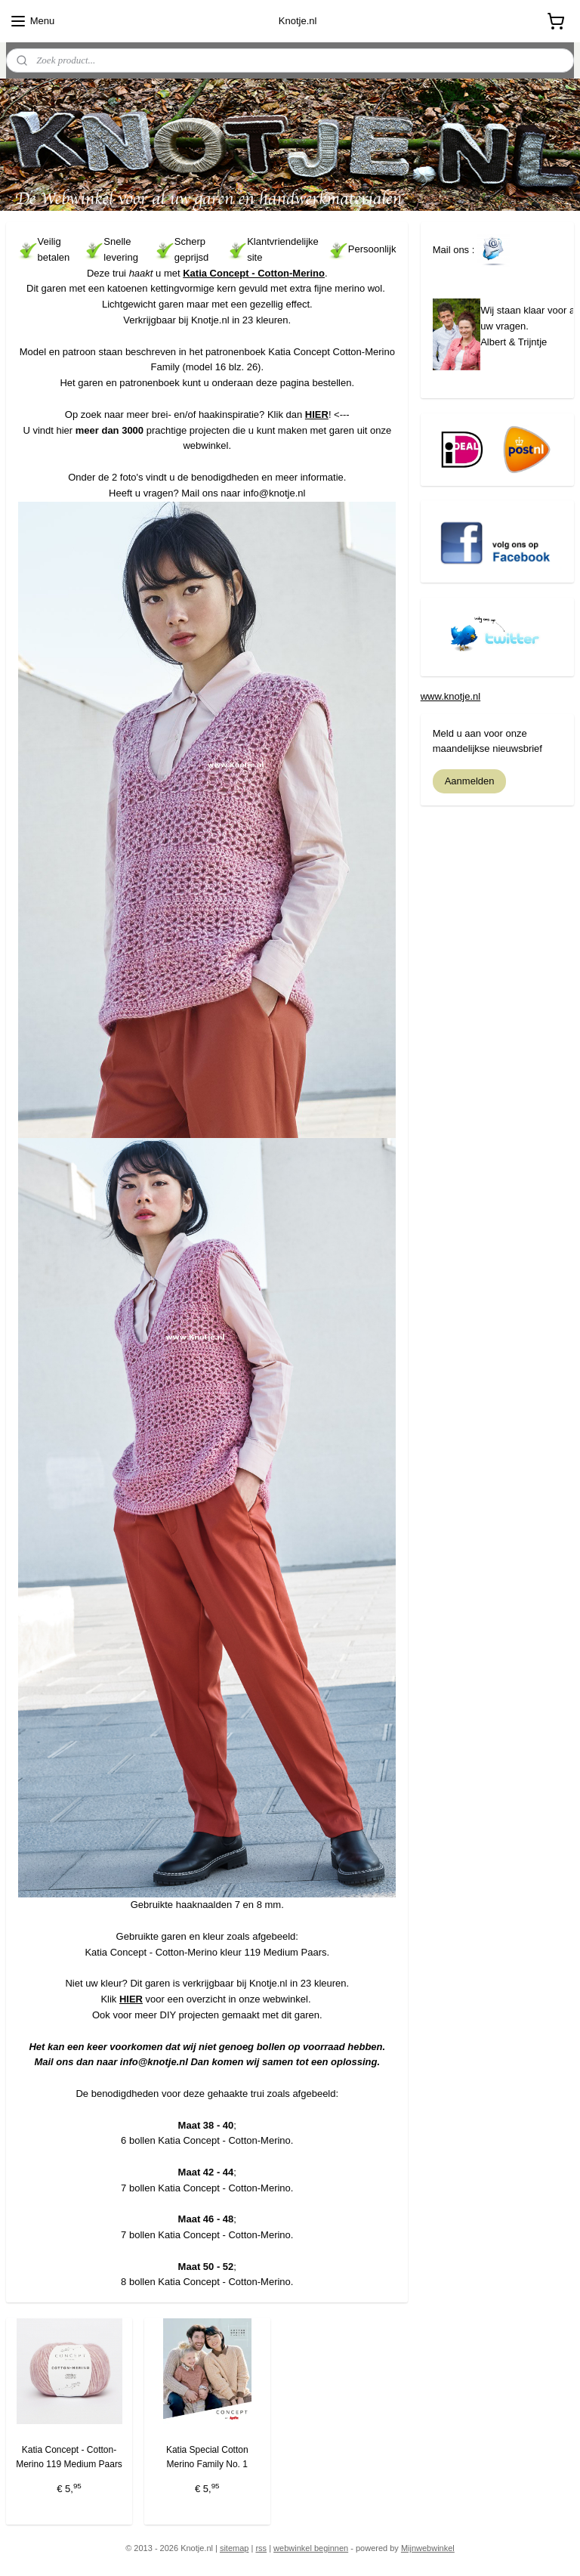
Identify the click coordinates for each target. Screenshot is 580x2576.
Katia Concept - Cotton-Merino (254, 272)
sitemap (234, 2548)
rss (261, 2548)
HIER (317, 413)
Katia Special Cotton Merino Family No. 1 (207, 2457)
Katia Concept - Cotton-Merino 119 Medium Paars (69, 2457)
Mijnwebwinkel (428, 2548)
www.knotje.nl (450, 696)
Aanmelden (470, 781)
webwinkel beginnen (310, 2548)
